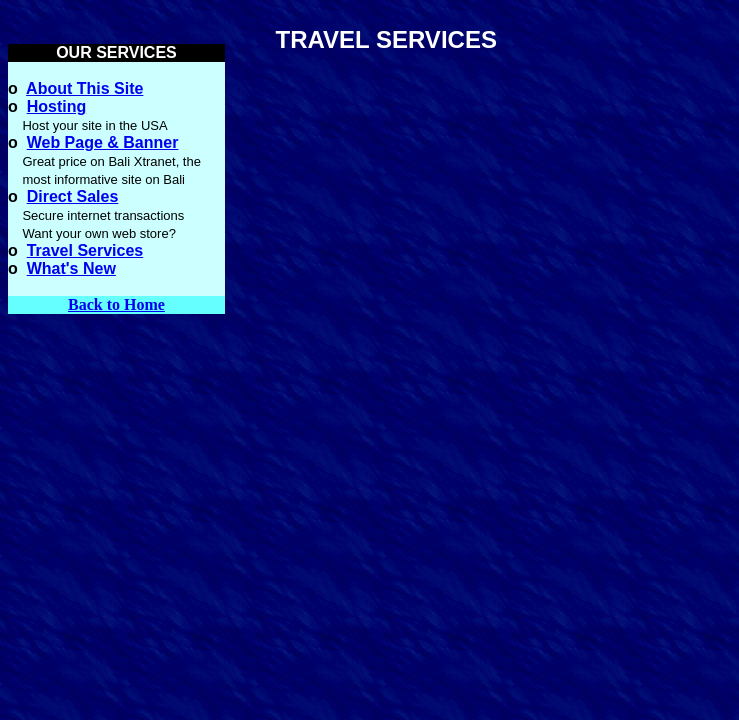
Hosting (57, 106)
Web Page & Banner (103, 142)
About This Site (84, 88)
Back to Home (116, 304)
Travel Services (85, 250)
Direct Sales (73, 196)
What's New (71, 268)
